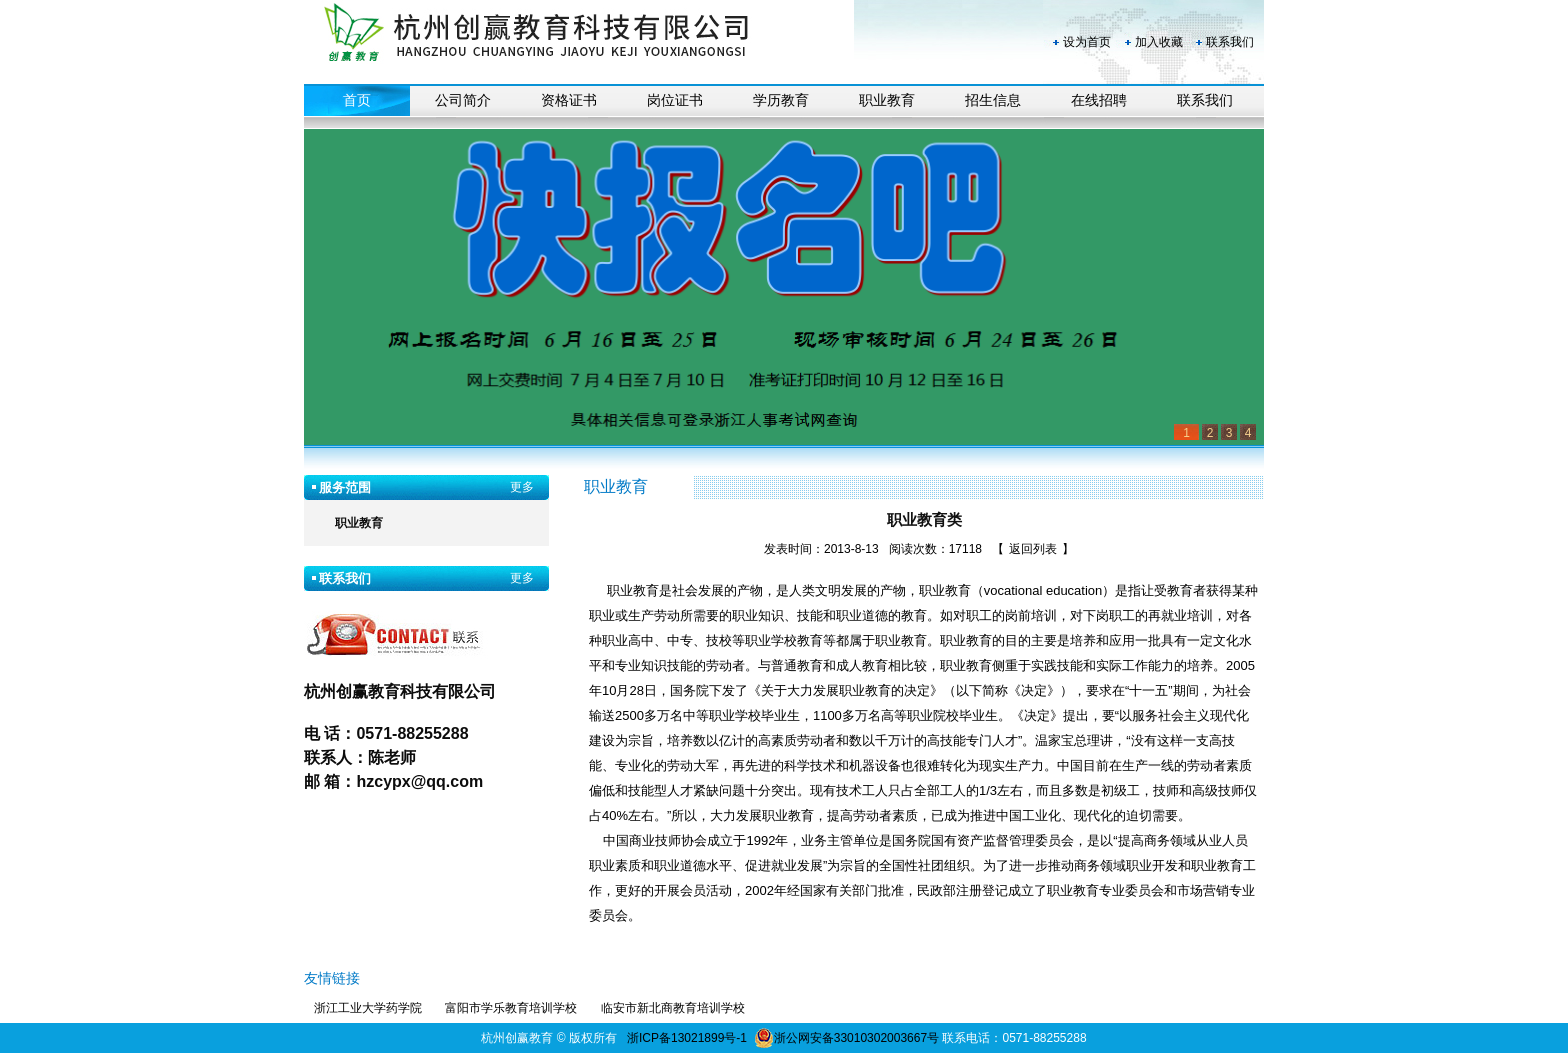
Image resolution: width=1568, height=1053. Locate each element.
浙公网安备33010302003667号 (846, 1038)
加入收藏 (1159, 42)
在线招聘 (1099, 100)
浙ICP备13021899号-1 (687, 1038)
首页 (357, 100)
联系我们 (1230, 42)
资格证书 (569, 100)
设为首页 (1087, 42)
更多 (522, 487)
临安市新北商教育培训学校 (673, 1008)
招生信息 (993, 100)
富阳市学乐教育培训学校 (511, 1008)
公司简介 (463, 100)
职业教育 (887, 100)
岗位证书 (675, 100)
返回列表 (1033, 549)
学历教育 (781, 100)
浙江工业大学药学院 (368, 1008)
